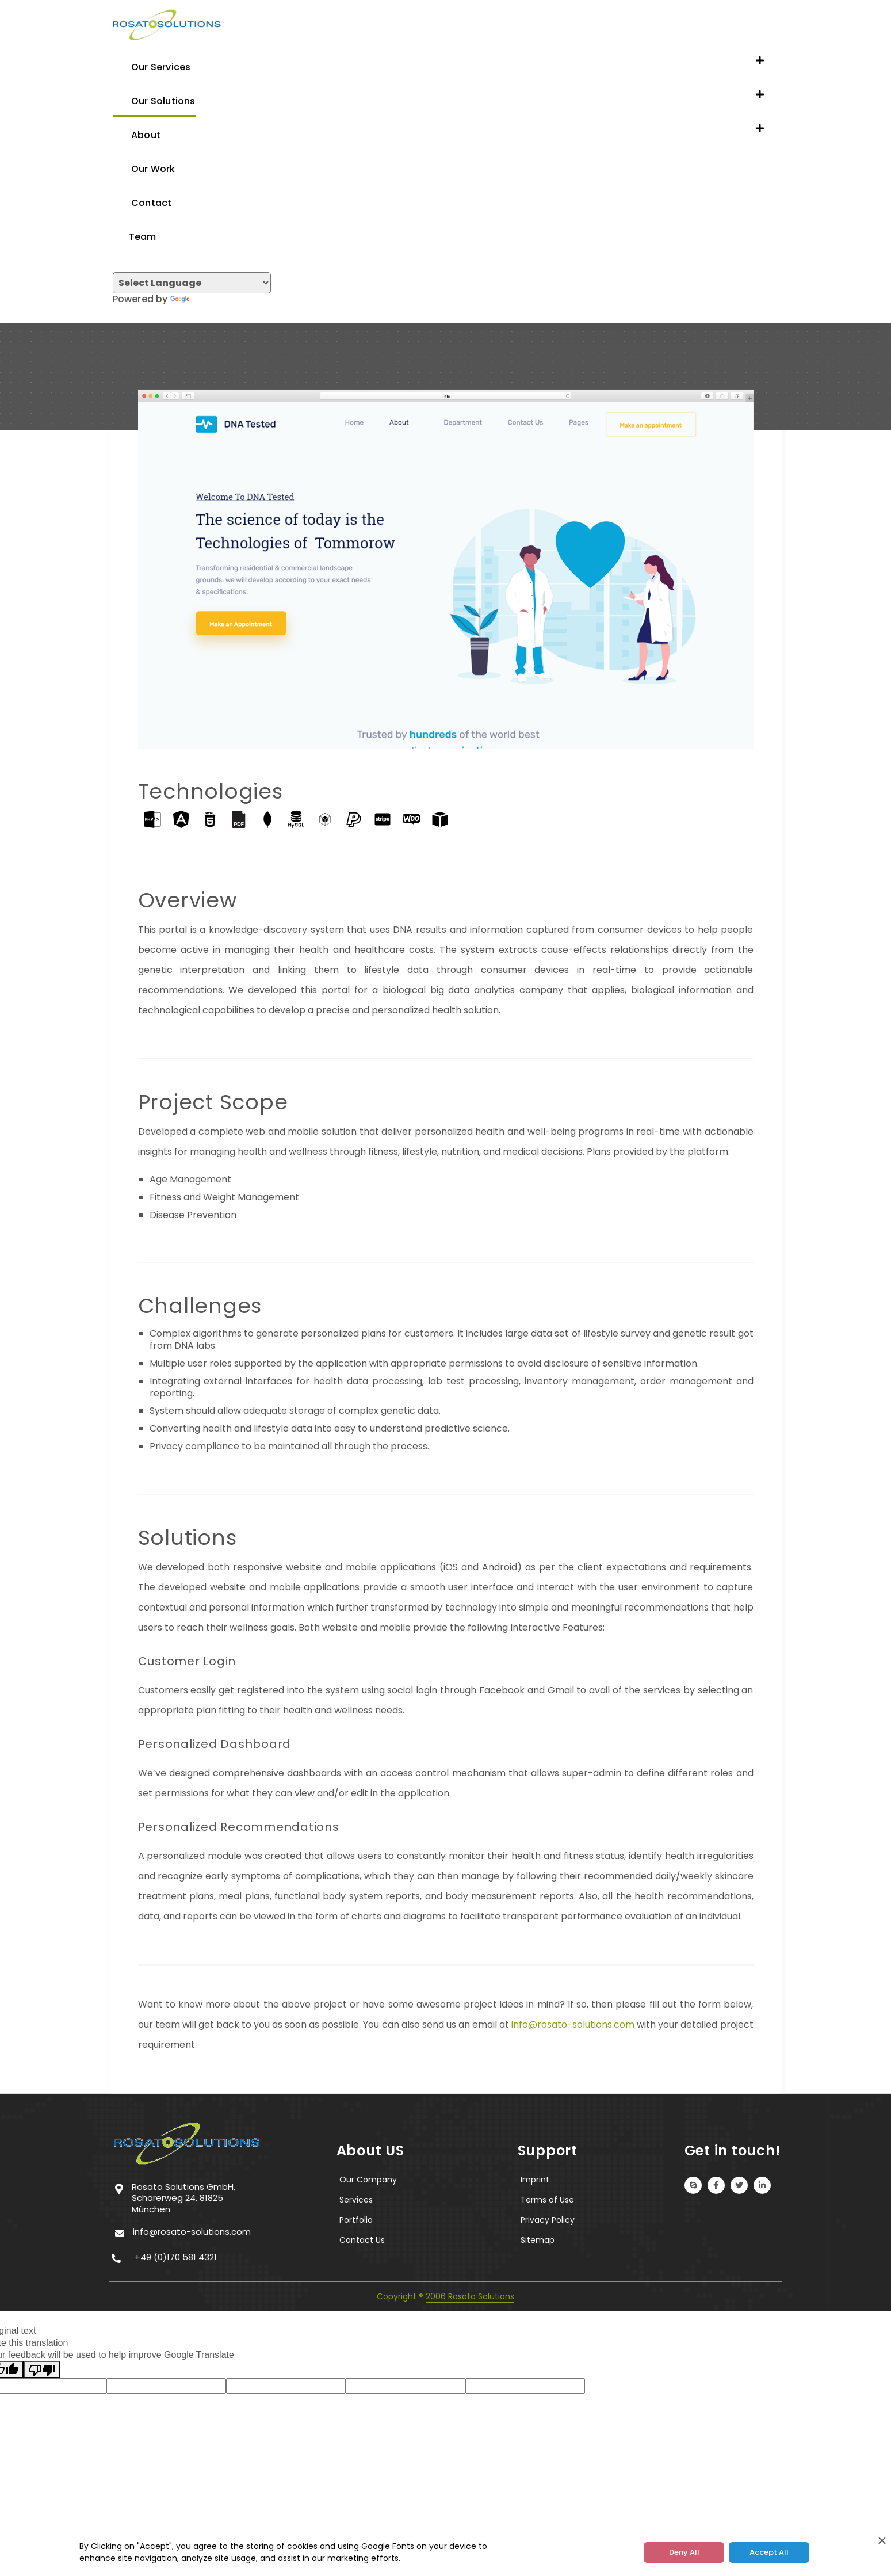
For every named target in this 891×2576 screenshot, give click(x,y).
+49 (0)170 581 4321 (176, 2257)
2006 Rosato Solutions (470, 2296)
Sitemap (538, 2240)
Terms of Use (547, 2199)
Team (134, 236)
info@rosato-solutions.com (572, 2024)
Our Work (144, 168)
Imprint (535, 2179)
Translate (204, 299)
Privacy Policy (548, 2220)
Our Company (368, 2179)
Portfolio (356, 2220)
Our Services (152, 66)
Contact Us (362, 2240)
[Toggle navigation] (116, 312)
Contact (142, 202)
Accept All (769, 2552)
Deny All (684, 2552)
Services (356, 2199)
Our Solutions (154, 100)
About (136, 134)
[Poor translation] (42, 2369)
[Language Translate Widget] (192, 282)
